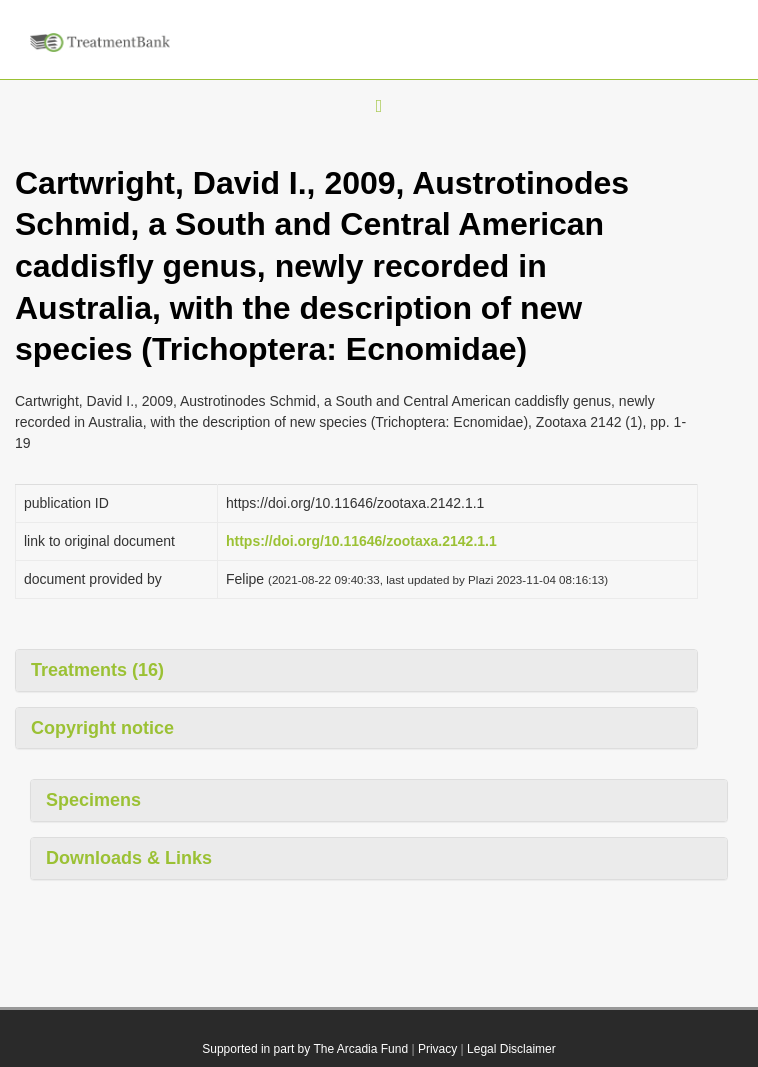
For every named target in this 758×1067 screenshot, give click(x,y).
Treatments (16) (97, 670)
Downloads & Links (129, 858)
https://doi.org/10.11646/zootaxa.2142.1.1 (361, 541)
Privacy (437, 1049)
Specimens (93, 800)
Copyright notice (102, 728)
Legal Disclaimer (511, 1049)
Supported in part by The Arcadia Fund (305, 1049)
